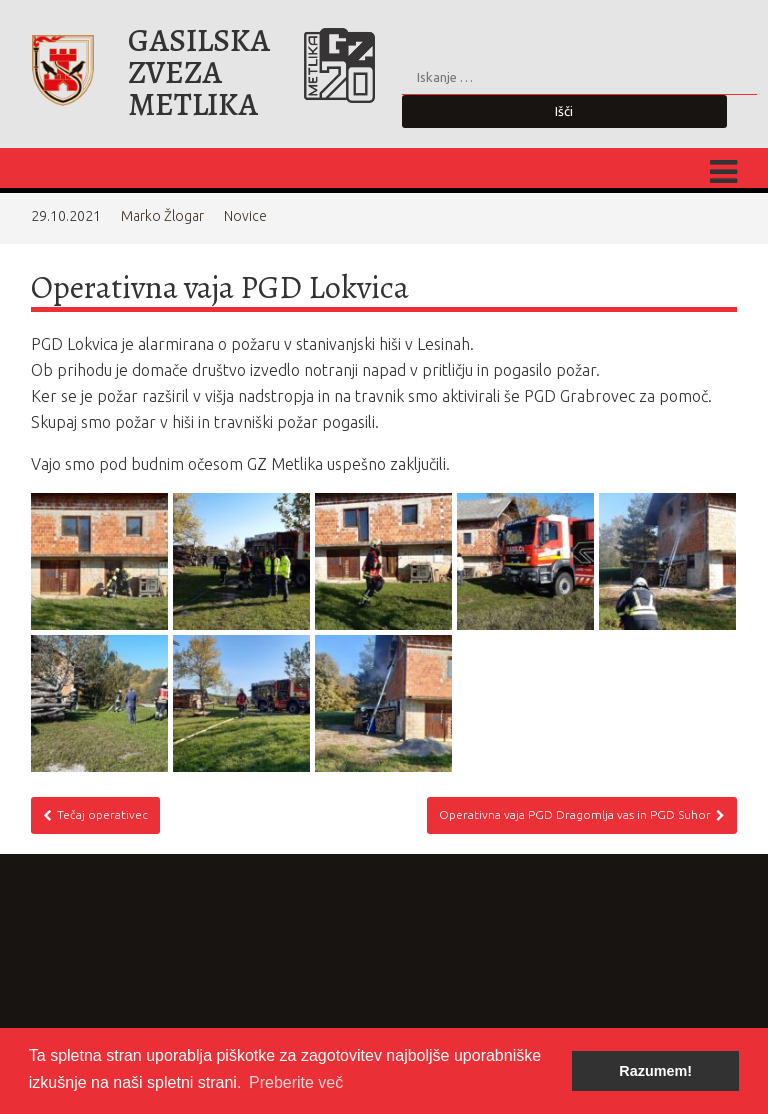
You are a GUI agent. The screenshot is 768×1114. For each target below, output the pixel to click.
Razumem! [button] (655, 1071)
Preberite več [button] (296, 1082)
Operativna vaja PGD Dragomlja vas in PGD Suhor (582, 815)
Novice (245, 216)
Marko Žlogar (162, 216)
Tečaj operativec (95, 815)
